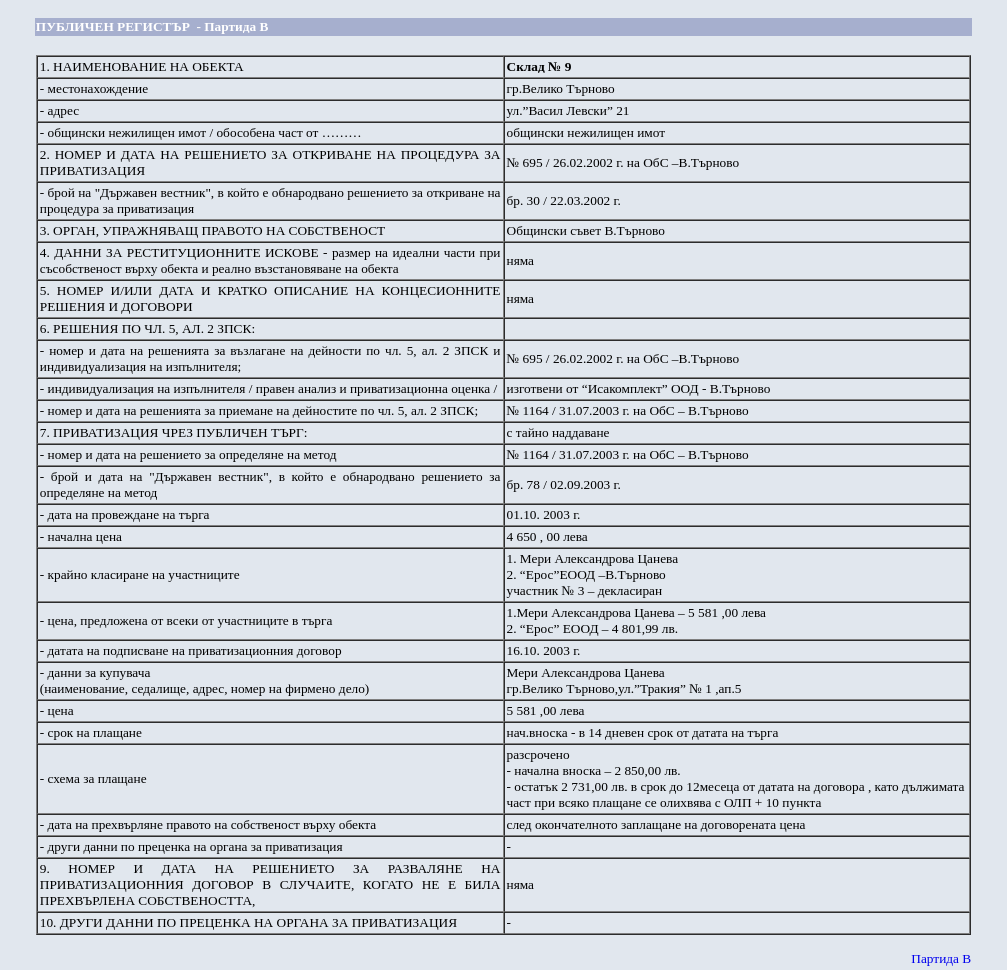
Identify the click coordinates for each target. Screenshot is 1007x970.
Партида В (941, 958)
